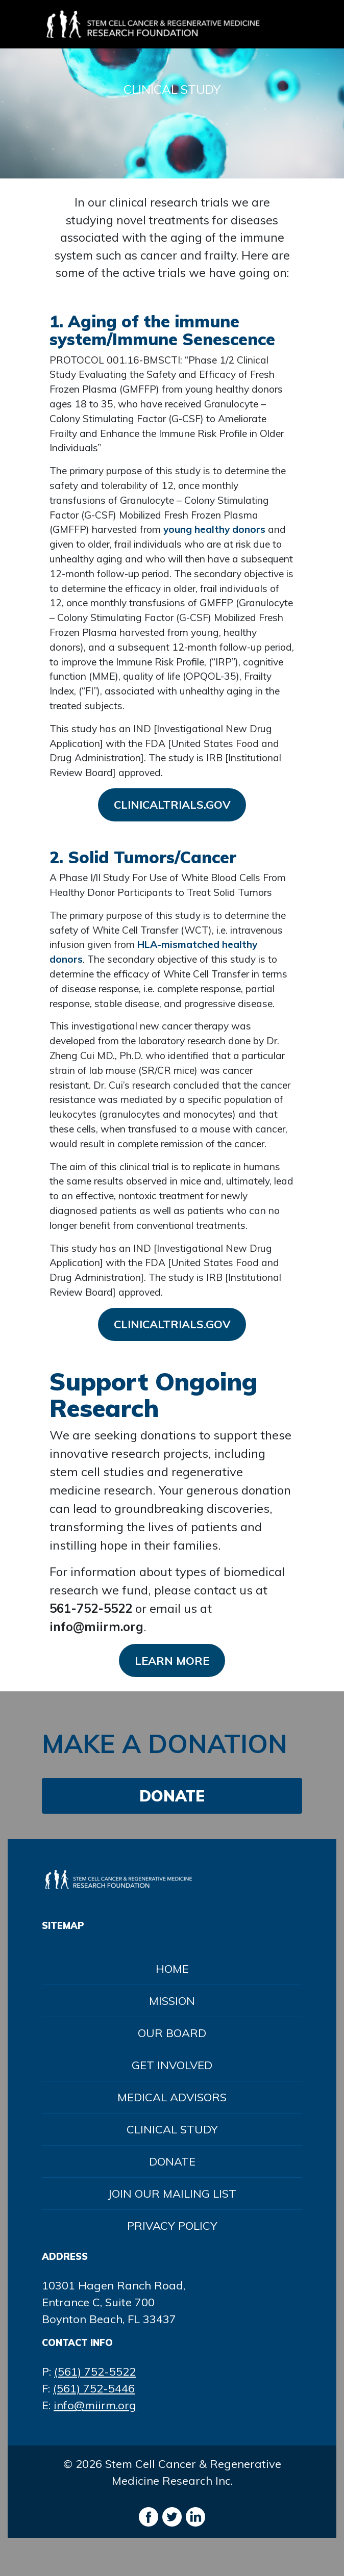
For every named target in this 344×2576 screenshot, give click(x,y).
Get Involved (172, 2065)
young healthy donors (214, 529)
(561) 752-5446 (94, 2388)
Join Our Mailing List (172, 2193)
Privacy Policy (172, 2226)
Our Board (172, 2033)
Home (172, 1969)
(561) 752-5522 (95, 2371)
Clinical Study (172, 2129)
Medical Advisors (172, 2097)
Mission (172, 2001)
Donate (172, 2161)
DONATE (172, 1796)
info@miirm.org (95, 2405)
